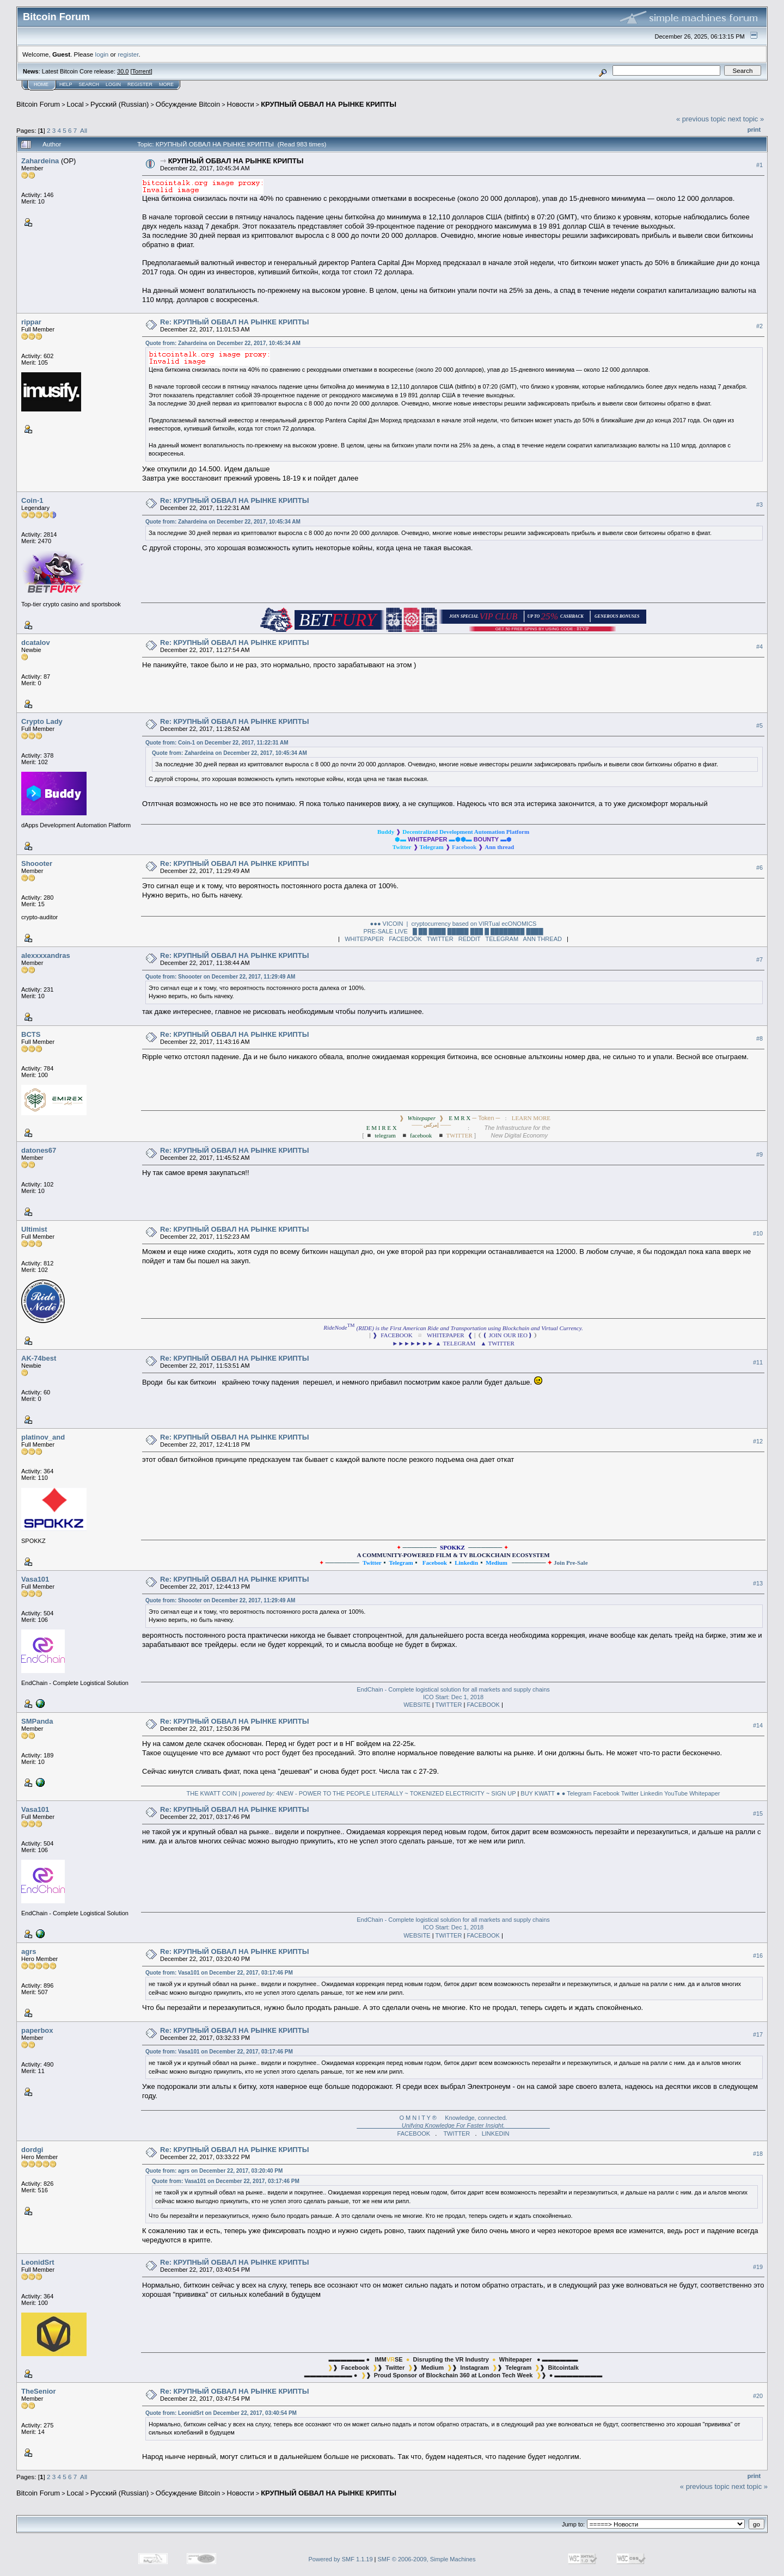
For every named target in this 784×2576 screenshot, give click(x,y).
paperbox (37, 2030)
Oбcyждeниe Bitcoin (188, 104)
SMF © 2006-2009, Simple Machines (427, 2559)
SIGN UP (503, 1793)
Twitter (630, 1793)
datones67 (38, 1150)
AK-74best (38, 1358)
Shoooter (36, 863)
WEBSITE (417, 1704)
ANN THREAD (542, 939)
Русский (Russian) (119, 104)
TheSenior (38, 2391)
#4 (759, 646)
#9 (759, 1154)
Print (754, 129)
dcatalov (35, 642)
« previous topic (701, 119)
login (102, 54)
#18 (758, 2153)
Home (41, 84)
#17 (758, 2034)
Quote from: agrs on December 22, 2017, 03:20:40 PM (214, 2171)
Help (65, 84)
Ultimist (34, 1229)
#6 (759, 867)
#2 (759, 326)
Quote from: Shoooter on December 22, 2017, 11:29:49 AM (220, 977)
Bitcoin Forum (38, 104)
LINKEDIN (496, 2133)
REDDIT (469, 939)
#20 (758, 2396)
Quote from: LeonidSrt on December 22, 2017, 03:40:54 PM (221, 2413)
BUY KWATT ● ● (542, 1793)
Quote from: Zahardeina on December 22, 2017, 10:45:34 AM (223, 343)
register (128, 54)
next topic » (746, 119)
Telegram (579, 1793)
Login (113, 84)
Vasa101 (35, 1579)
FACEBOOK (405, 939)
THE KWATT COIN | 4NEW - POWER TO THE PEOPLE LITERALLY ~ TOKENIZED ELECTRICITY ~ (338, 1793)
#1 (759, 165)
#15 (758, 1813)
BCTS (30, 1034)
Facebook (606, 1793)
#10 (758, 1233)
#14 (758, 1725)
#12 (758, 1441)
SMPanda (37, 1721)
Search (89, 84)
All (83, 130)
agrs (28, 1951)
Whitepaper (704, 1793)
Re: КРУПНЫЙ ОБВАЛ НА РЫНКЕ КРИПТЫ (234, 322)
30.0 (122, 71)
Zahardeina (40, 161)
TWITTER (440, 939)
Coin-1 (32, 500)
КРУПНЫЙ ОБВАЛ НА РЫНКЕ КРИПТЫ (328, 104)
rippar (31, 322)
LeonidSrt (37, 2262)
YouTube (676, 1793)
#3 (759, 504)
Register (139, 84)
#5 (759, 725)
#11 (758, 1362)
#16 (758, 1955)
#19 (758, 2267)
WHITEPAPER (364, 939)
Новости (240, 104)
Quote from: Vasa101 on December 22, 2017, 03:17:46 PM (219, 1973)
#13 (758, 1583)
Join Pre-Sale (570, 1562)
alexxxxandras (45, 955)
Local (75, 104)
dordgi (32, 2149)
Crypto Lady (42, 721)
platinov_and (43, 1437)
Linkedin (651, 1793)
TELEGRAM (502, 939)
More (166, 84)
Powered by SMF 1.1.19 (341, 2559)
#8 (759, 1038)
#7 (759, 959)
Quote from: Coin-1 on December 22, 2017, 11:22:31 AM (217, 743)
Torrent (141, 71)
